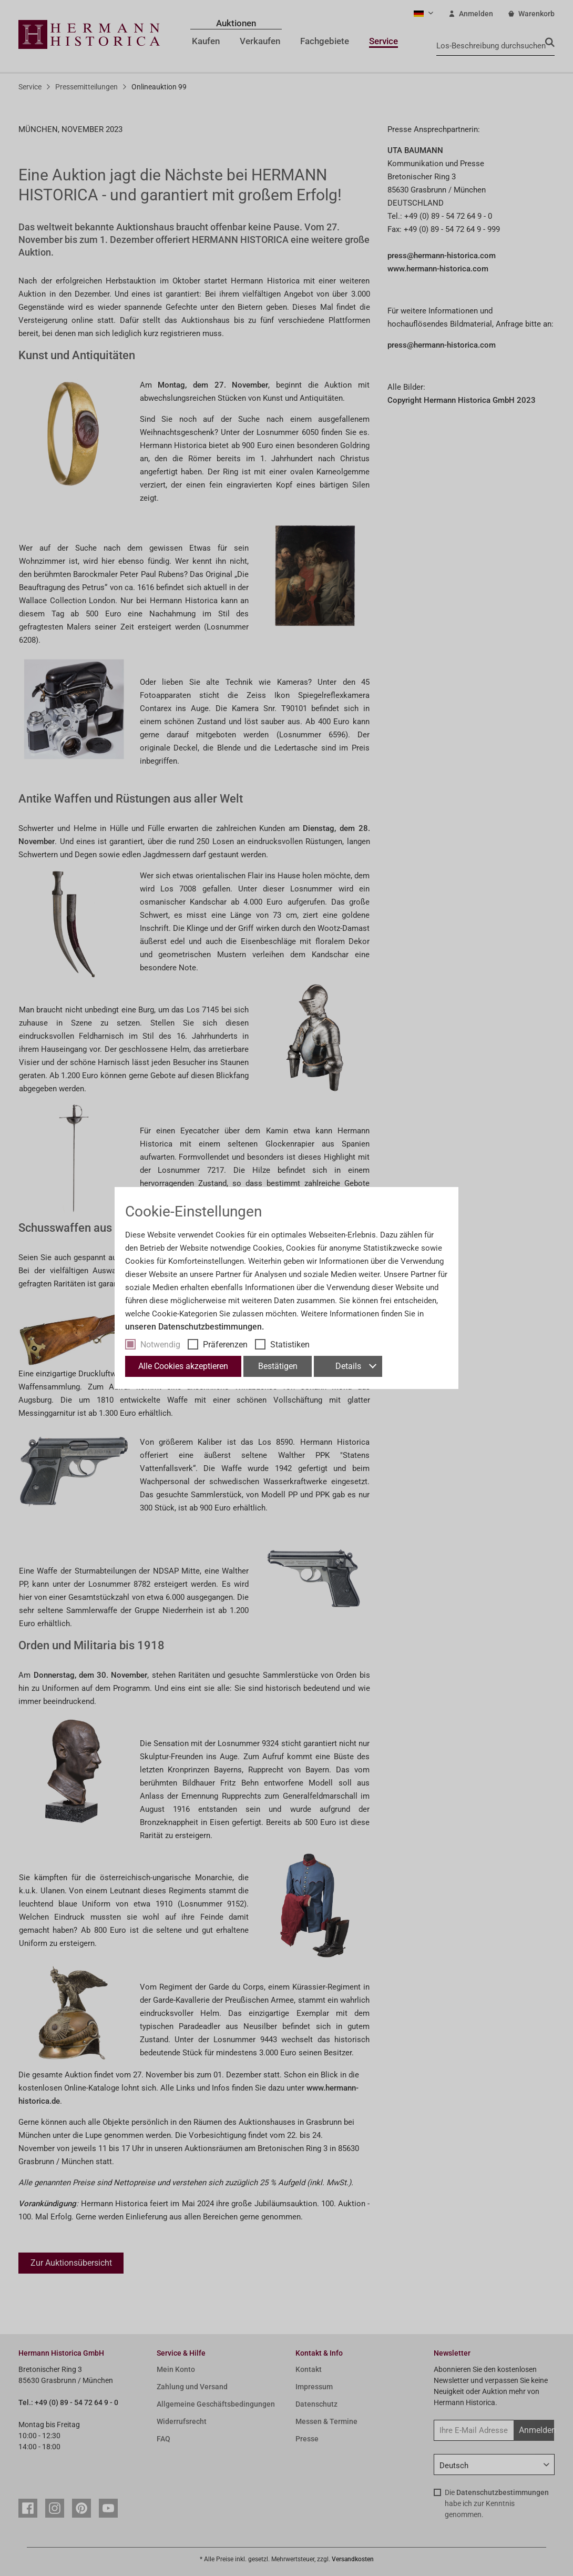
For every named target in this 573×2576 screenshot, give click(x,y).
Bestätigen (278, 1366)
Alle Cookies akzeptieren (183, 1366)
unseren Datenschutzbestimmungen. (194, 1327)
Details (355, 1366)
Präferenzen (225, 1345)
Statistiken (290, 1345)
